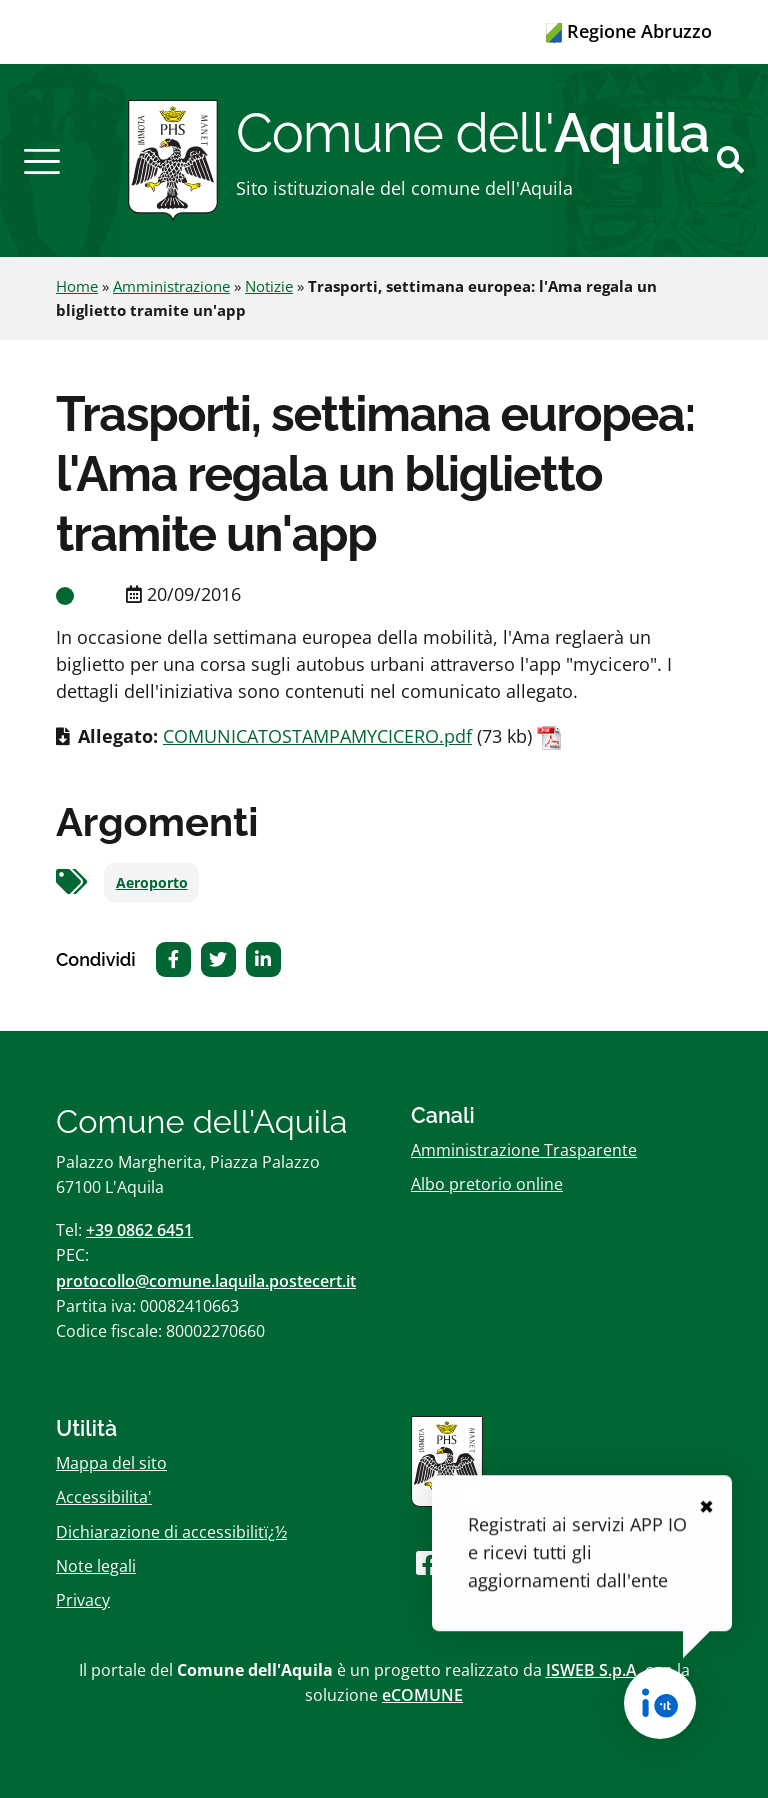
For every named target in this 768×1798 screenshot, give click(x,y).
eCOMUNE (422, 1695)
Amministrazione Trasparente (524, 1150)
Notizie (269, 286)
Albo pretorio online (487, 1184)
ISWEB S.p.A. (593, 1670)
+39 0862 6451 (139, 1230)
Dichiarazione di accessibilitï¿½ (171, 1532)
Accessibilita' (104, 1497)
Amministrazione (171, 286)
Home (77, 286)
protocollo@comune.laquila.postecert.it (206, 1281)
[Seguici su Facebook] (428, 1562)
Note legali (96, 1566)
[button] (42, 160)
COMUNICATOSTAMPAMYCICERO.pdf (317, 736)
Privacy (83, 1600)
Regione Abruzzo (629, 31)
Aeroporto (152, 883)
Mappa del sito (111, 1463)
